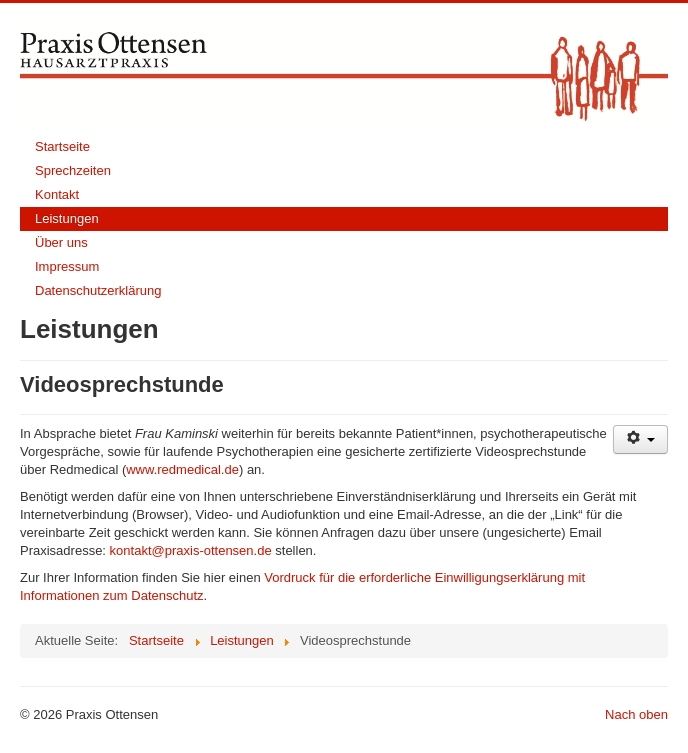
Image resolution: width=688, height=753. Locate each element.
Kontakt (57, 194)
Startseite (62, 146)
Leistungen (67, 218)
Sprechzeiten (73, 170)
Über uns (61, 242)
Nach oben (636, 714)
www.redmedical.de (182, 469)
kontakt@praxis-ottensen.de (191, 550)
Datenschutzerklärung (98, 290)
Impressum (67, 266)
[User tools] (640, 439)
